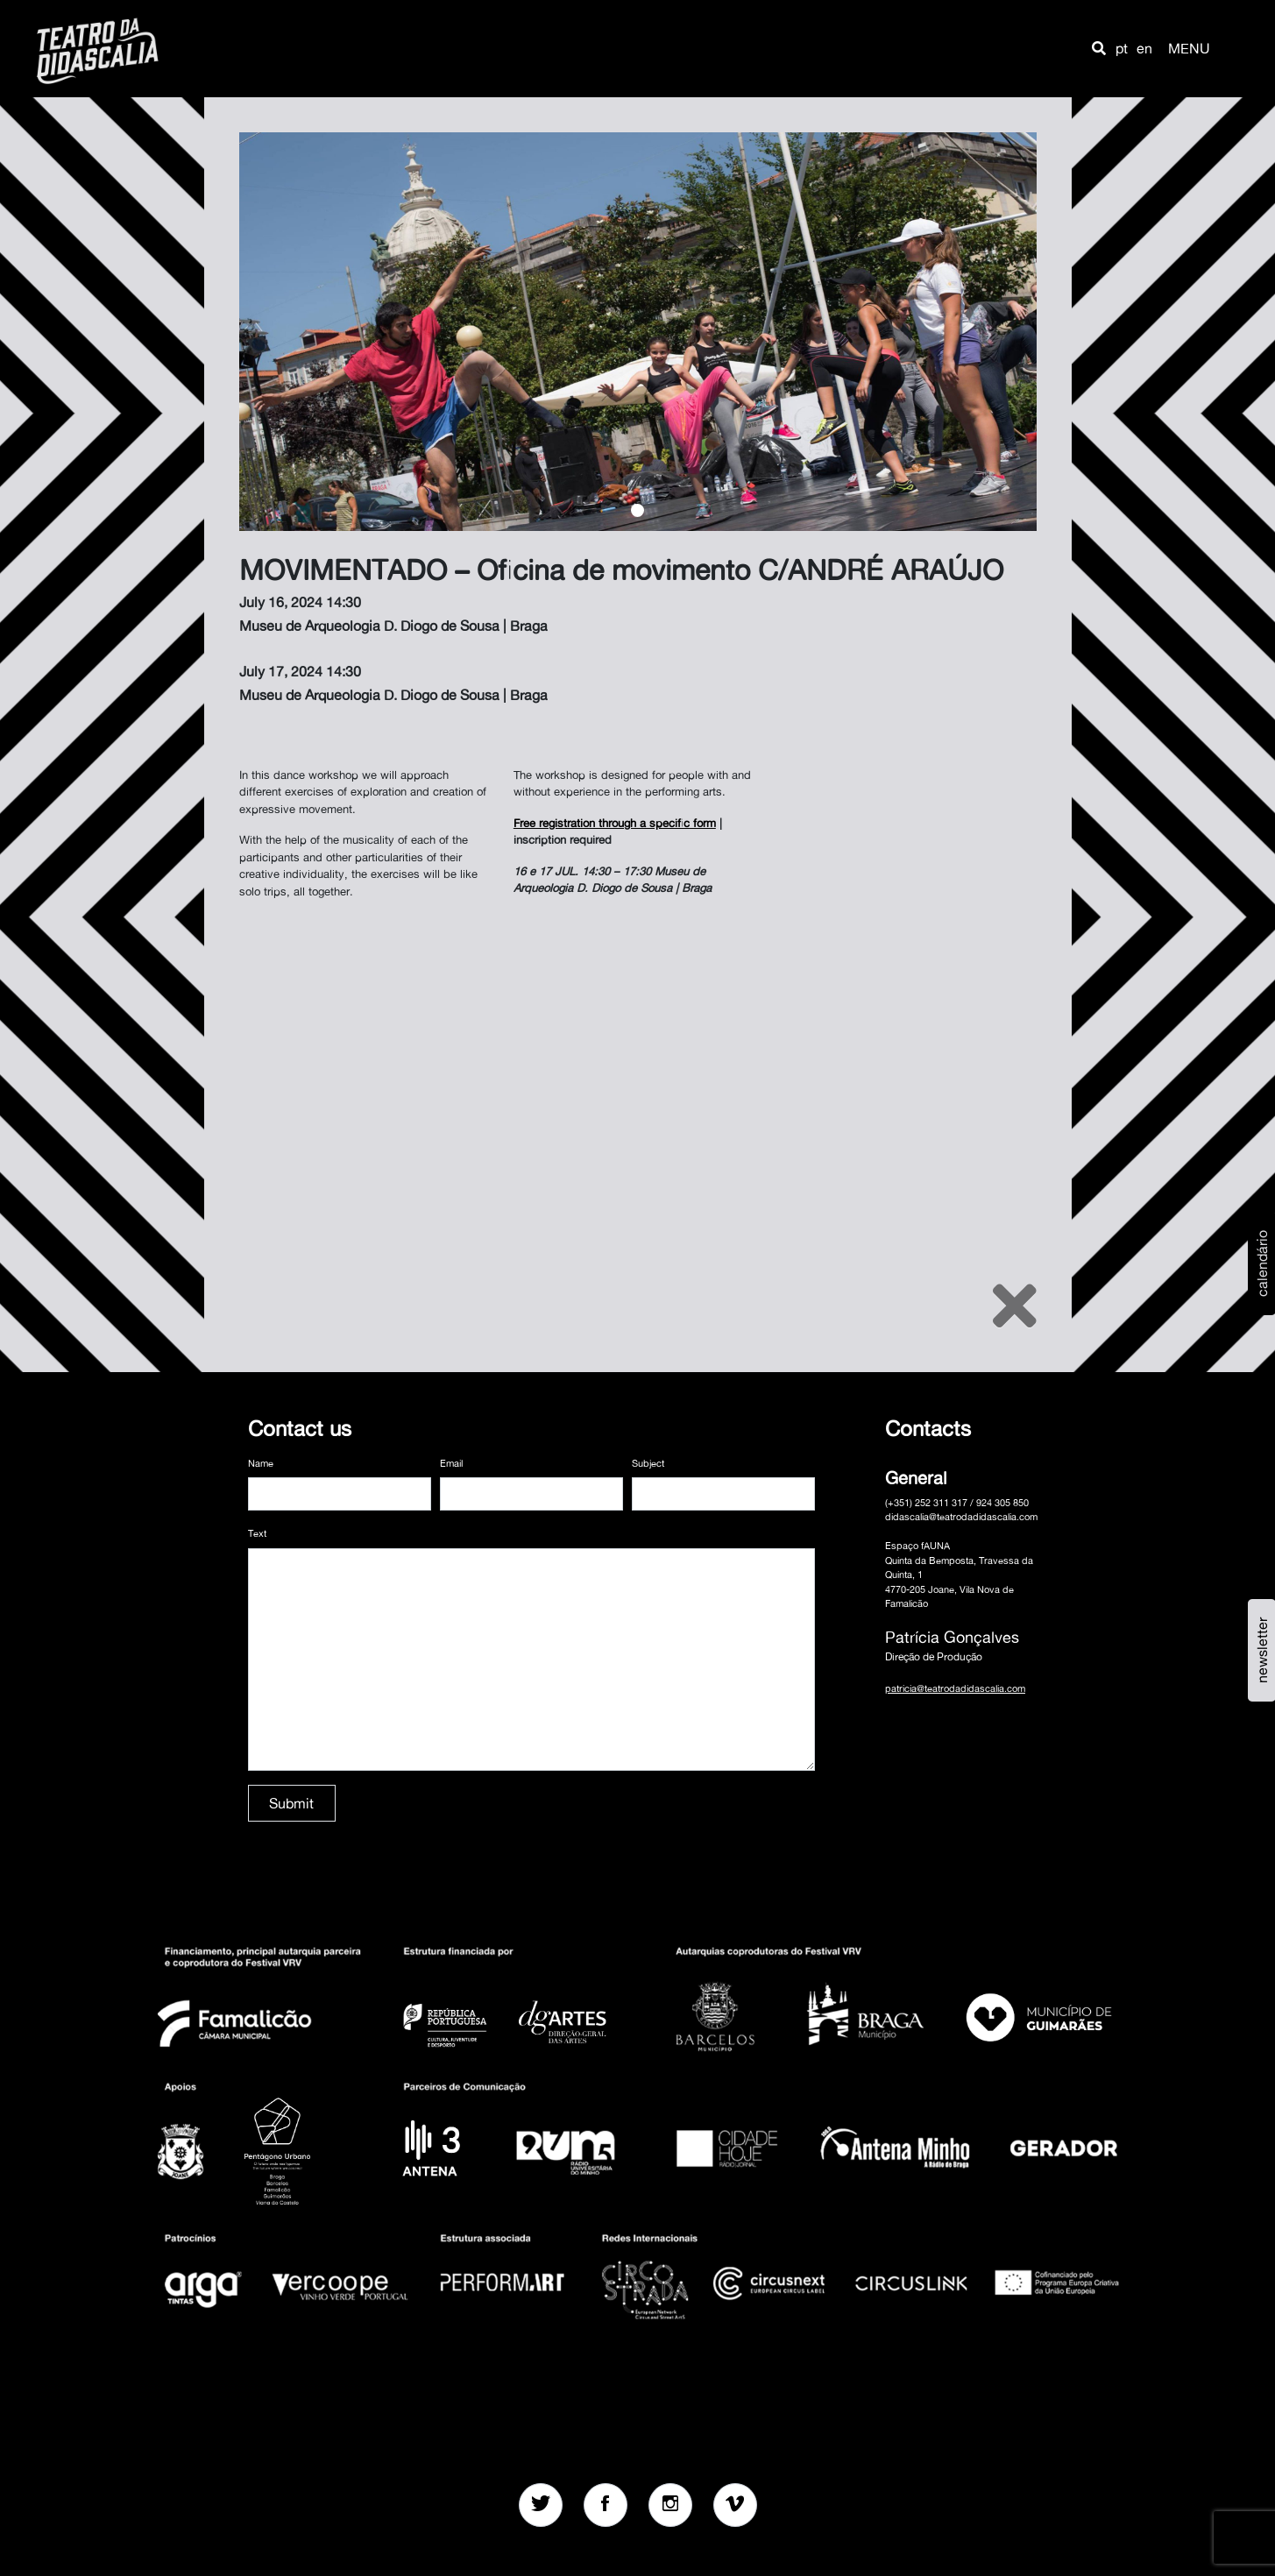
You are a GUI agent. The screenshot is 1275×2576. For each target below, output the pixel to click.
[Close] (1015, 1305)
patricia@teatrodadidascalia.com (955, 1688)
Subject (648, 1463)
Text (257, 1533)
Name (260, 1463)
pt (1122, 48)
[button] (1098, 48)
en (1144, 48)
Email (451, 1463)
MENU (1189, 48)
